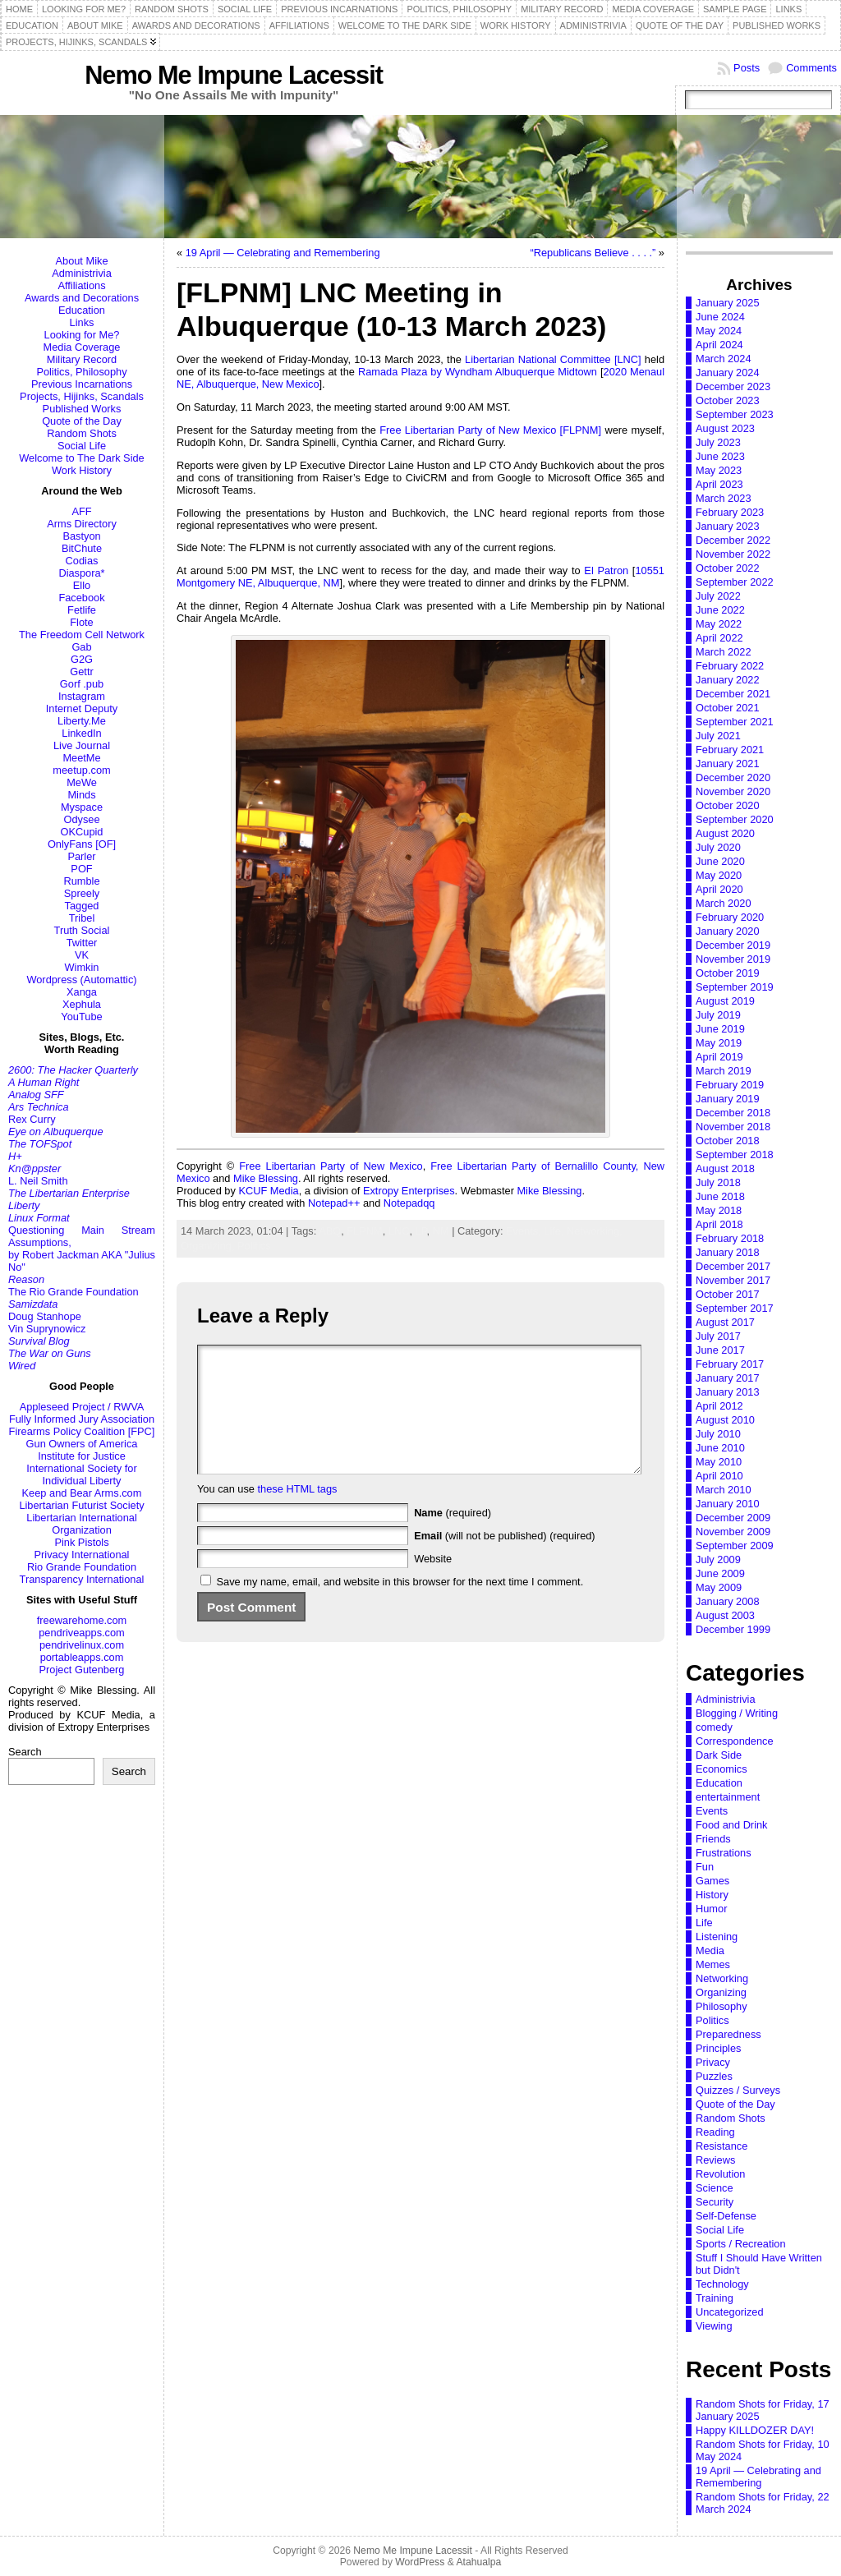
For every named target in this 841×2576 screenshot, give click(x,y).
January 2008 (728, 1601)
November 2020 (733, 791)
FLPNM (364, 1231)
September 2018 (735, 1154)
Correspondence (735, 1741)
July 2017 (718, 1336)
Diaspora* (81, 573)
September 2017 (735, 1308)
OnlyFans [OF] (82, 844)
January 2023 (728, 526)
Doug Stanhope (44, 1316)
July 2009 (718, 1559)
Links (82, 322)
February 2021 (730, 749)
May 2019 (719, 1043)
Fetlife (81, 610)
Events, (525, 1231)
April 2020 (719, 889)
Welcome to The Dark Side (81, 458)
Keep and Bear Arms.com (82, 1493)
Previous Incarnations (81, 384)
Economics (721, 1769)
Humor (711, 1908)
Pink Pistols (81, 1542)
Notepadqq (409, 1203)
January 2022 (728, 680)
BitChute (82, 548)
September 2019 (735, 987)
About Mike (81, 261)
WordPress (419, 2562)
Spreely (81, 893)
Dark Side (719, 1755)
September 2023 (735, 414)
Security (714, 2202)
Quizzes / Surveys (738, 2090)
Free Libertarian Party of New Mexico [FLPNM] (490, 430)
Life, (555, 1231)
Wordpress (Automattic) (81, 979)
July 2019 (718, 1015)
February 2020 (730, 917)
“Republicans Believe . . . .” (592, 252)
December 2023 (733, 386)
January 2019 (728, 1098)
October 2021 (728, 708)
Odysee (81, 819)
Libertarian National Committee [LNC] (553, 359)
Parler (81, 856)
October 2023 (728, 400)
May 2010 (719, 1462)
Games (712, 1880)
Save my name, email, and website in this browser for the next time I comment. (400, 1606)
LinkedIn (81, 733)
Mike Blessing (265, 1178)
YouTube (81, 1016)
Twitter (82, 942)
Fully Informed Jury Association (81, 1419)
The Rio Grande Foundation (73, 1292)
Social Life (81, 445)
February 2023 (730, 512)
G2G (82, 659)
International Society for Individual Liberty (81, 1474)
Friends (713, 1839)
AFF (81, 511)
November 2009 (733, 1531)
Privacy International (82, 1554)
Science (714, 2188)
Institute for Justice (82, 1456)
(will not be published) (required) (504, 1560)
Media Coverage (82, 347)
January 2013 (728, 1392)
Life (704, 1922)
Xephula (81, 1004)
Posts (746, 68)
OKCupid (82, 832)
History (712, 1894)
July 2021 (718, 735)
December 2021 (733, 694)
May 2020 (719, 875)
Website (433, 1583)
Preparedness (728, 2034)
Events (712, 1811)
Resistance (721, 2146)
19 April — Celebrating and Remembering (283, 252)
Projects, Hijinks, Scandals (82, 396)
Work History (82, 470)
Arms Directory (82, 524)
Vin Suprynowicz (46, 1328)
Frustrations (723, 1853)
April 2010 (719, 1476)
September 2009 (735, 1545)
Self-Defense (726, 2216)
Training (714, 2298)
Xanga (82, 992)
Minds (81, 795)
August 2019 (725, 1001)
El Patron (606, 570)
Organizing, (209, 1246)
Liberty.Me (81, 721)
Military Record (82, 359)
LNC (399, 1231)
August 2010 (725, 1420)
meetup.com (81, 770)
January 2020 (728, 931)
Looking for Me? (82, 335)
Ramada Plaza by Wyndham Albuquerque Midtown (477, 372)
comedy (714, 1727)
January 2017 (728, 1378)
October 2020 (728, 805)
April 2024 (719, 344)
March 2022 (723, 652)
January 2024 (728, 372)
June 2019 (720, 1029)
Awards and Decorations (82, 298)
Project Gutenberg (82, 1669)
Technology (722, 2284)
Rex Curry (32, 1119)
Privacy (713, 2062)
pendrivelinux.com (81, 1645)
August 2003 (725, 1615)
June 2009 (720, 1573)
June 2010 (720, 1448)
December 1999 (733, 1629)
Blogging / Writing (737, 1713)
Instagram (81, 696)
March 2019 (723, 1071)
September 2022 (735, 582)
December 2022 (733, 540)
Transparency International (82, 1579)
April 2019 (719, 1057)
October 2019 (728, 973)
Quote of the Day (82, 421)
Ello (81, 585)
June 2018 (720, 1196)
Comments (811, 68)
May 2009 (719, 1587)
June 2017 (720, 1350)
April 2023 (719, 484)
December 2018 (733, 1112)
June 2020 (720, 861)
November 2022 (733, 554)
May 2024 (719, 330)
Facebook (81, 597)
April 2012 (719, 1406)
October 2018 (728, 1140)
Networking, (595, 1231)
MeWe (82, 782)
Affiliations (81, 285)
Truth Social (82, 930)
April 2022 (719, 638)
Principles (718, 2048)
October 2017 (728, 1294)
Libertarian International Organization (81, 1523)
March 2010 (723, 1490)
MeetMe (81, 758)
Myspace (82, 807)
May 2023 (719, 470)
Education (81, 310)
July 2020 (718, 847)
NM (441, 1231)
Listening (717, 1936)
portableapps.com (82, 1657)
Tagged (82, 905)
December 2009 (733, 1517)
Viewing (714, 2326)
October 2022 (728, 568)
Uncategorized (730, 2312)
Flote (81, 622)
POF (81, 868)
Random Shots (82, 433)
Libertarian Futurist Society (81, 1505)
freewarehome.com (82, 1620)
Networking (722, 1978)
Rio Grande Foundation (81, 1567)
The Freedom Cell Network (82, 634)
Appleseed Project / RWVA (82, 1407)
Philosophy (721, 2006)
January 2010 (728, 1503)
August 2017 (725, 1322)
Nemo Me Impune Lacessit (234, 75)
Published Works (82, 408)
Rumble (81, 881)
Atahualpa (478, 2562)
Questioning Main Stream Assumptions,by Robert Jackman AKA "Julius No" (81, 1248)
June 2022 (720, 610)
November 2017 (733, 1280)
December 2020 (733, 777)
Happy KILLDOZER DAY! (755, 2430)
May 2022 (719, 624)
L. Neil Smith (38, 1181)
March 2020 (723, 903)
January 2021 (728, 763)
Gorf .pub (81, 684)
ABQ (330, 1231)
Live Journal (81, 745)
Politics (254, 1246)
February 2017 (730, 1364)
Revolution (720, 2174)
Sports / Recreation (741, 2244)
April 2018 (719, 1224)
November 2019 (733, 959)
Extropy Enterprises (409, 1190)
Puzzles (714, 2076)
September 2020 (735, 819)
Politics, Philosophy (81, 372)
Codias (82, 560)
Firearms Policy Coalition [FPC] (82, 1431)
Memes (713, 1964)
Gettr (81, 671)
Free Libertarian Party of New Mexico (330, 1166)
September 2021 (735, 721)
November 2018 (733, 1126)
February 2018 (730, 1238)
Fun (705, 1867)
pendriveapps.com (82, 1632)
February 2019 (730, 1085)
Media (710, 1950)
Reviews (715, 2160)
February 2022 (730, 666)
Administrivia (82, 273)
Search (25, 1752)
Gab (81, 647)
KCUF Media (268, 1190)
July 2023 (718, 442)
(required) (452, 1537)
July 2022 (718, 596)
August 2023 (725, 428)
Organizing (721, 1992)
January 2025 (728, 303)
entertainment (728, 1797)
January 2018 (728, 1252)
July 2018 (718, 1182)
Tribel (82, 918)
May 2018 (719, 1210)
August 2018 (725, 1168)
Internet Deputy (82, 708)
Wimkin (82, 967)
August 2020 (725, 833)
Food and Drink (732, 1825)
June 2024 (720, 316)
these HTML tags (298, 1513)
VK (82, 955)
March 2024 (723, 358)
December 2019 (733, 945)
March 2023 (723, 498)
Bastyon (81, 536)
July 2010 (718, 1434)
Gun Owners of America (82, 1444)
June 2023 (720, 456)
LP (421, 1231)
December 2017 (733, 1266)
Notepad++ (334, 1203)
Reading (715, 2132)
